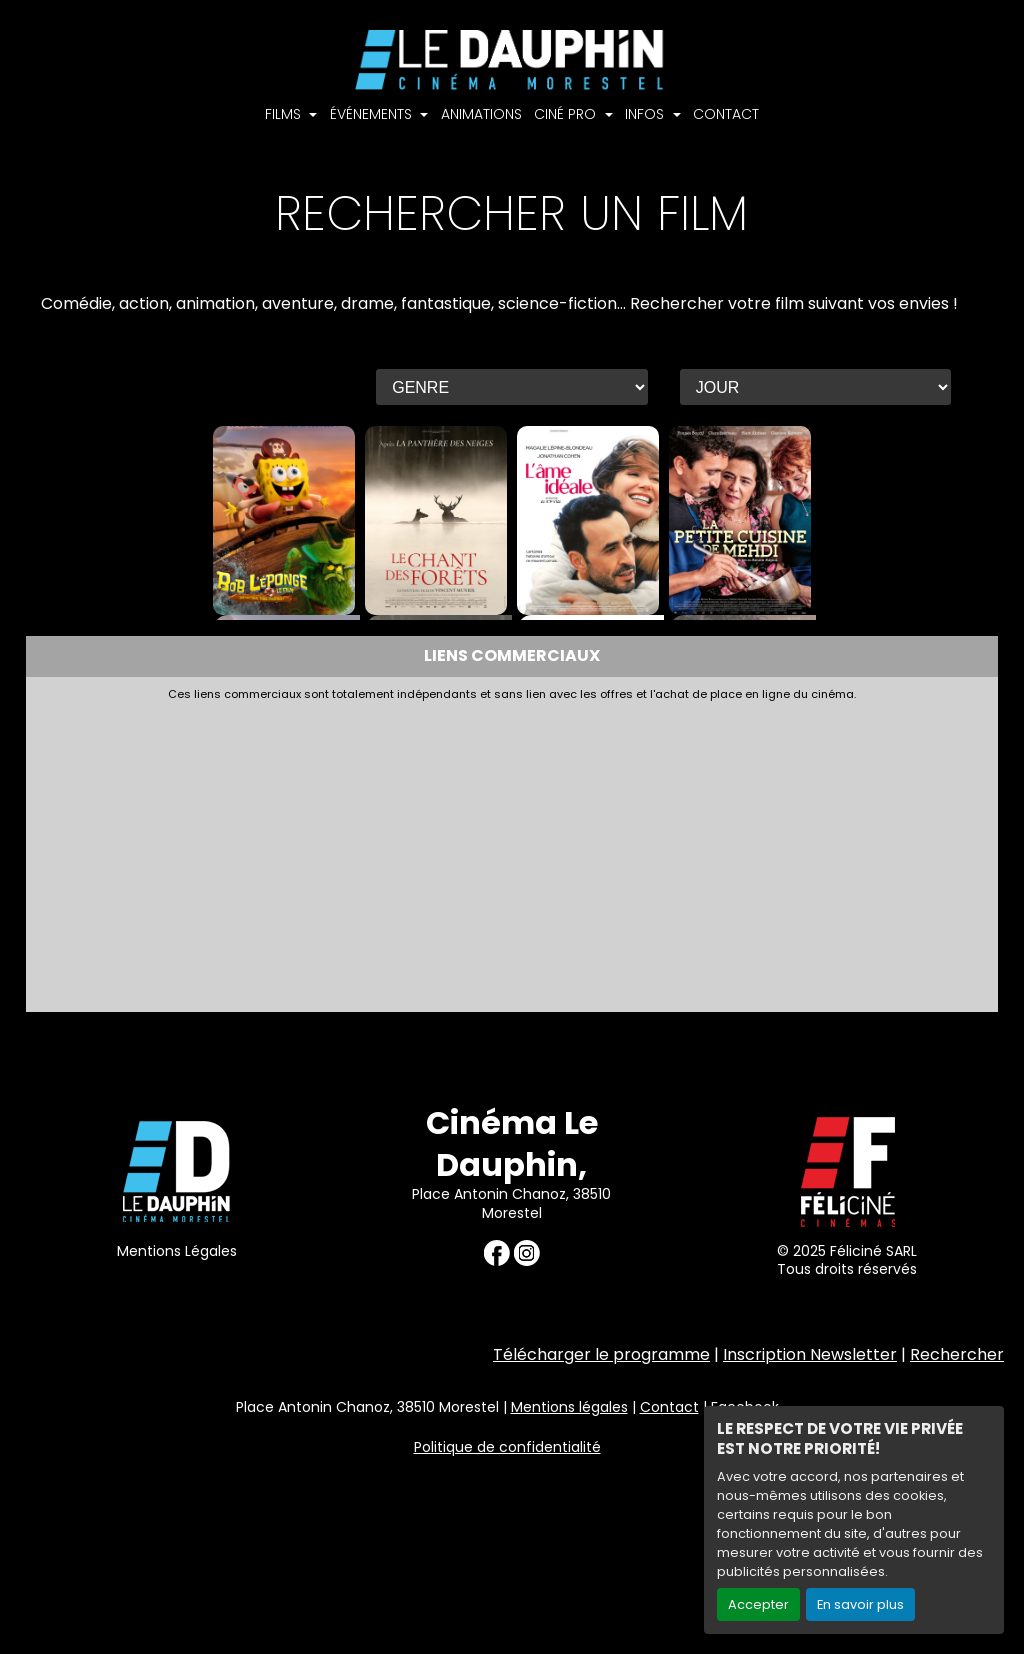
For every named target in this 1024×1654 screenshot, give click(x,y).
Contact (669, 1407)
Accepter (758, 1604)
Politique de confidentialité (507, 1447)
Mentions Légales (177, 1251)
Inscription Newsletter (810, 1354)
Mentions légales (569, 1407)
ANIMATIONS (481, 114)
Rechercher (957, 1354)
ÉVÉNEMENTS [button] (373, 114)
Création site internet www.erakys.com (877, 1535)
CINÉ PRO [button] (567, 114)
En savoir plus (860, 1604)
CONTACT (726, 114)
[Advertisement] (512, 851)
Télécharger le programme (601, 1354)
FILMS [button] (285, 114)
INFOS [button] (646, 114)
